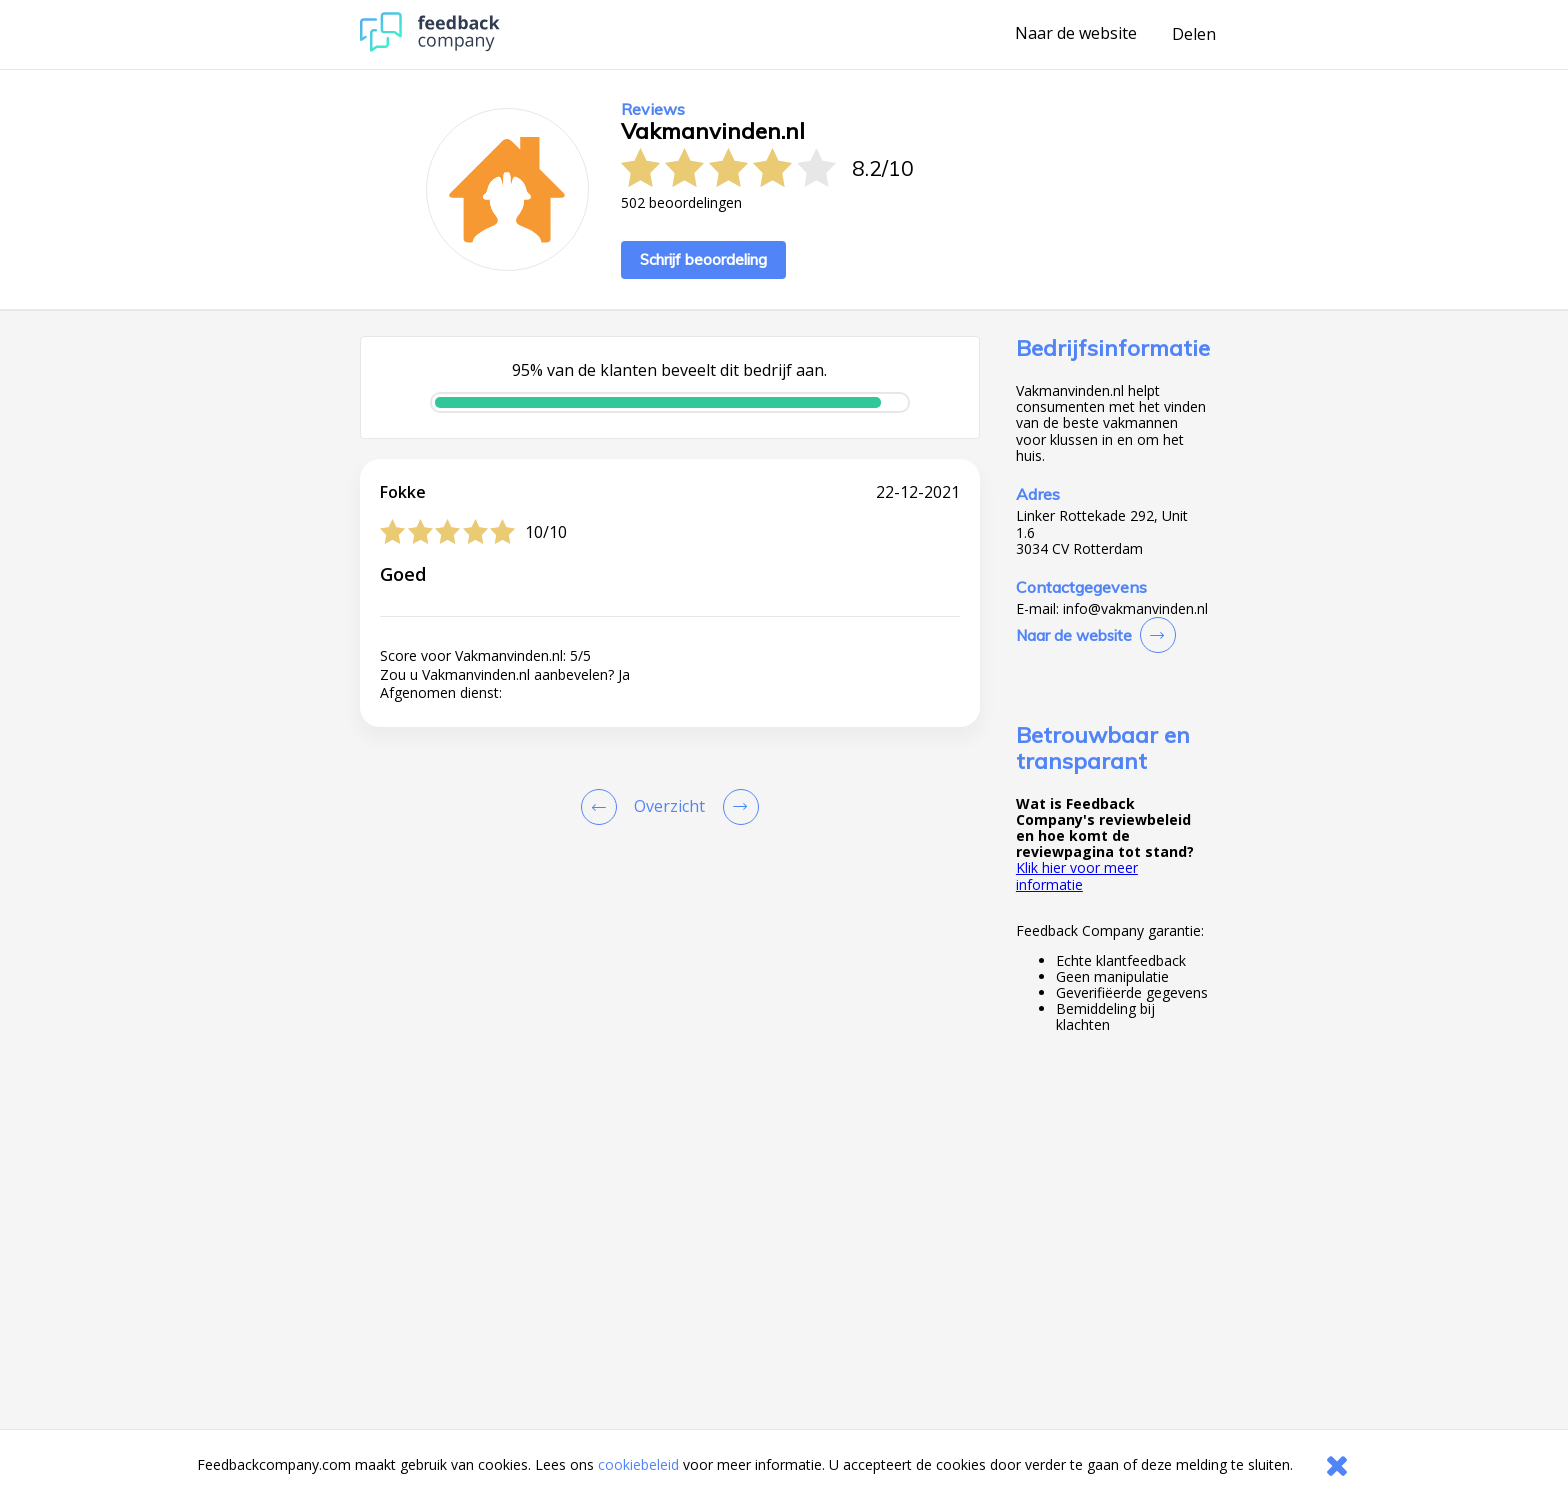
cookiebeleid (638, 1464)
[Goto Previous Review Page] (603, 807)
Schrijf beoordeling (703, 259)
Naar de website (1076, 34)
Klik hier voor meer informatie (1077, 875)
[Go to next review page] (737, 807)
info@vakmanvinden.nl (1135, 609)
